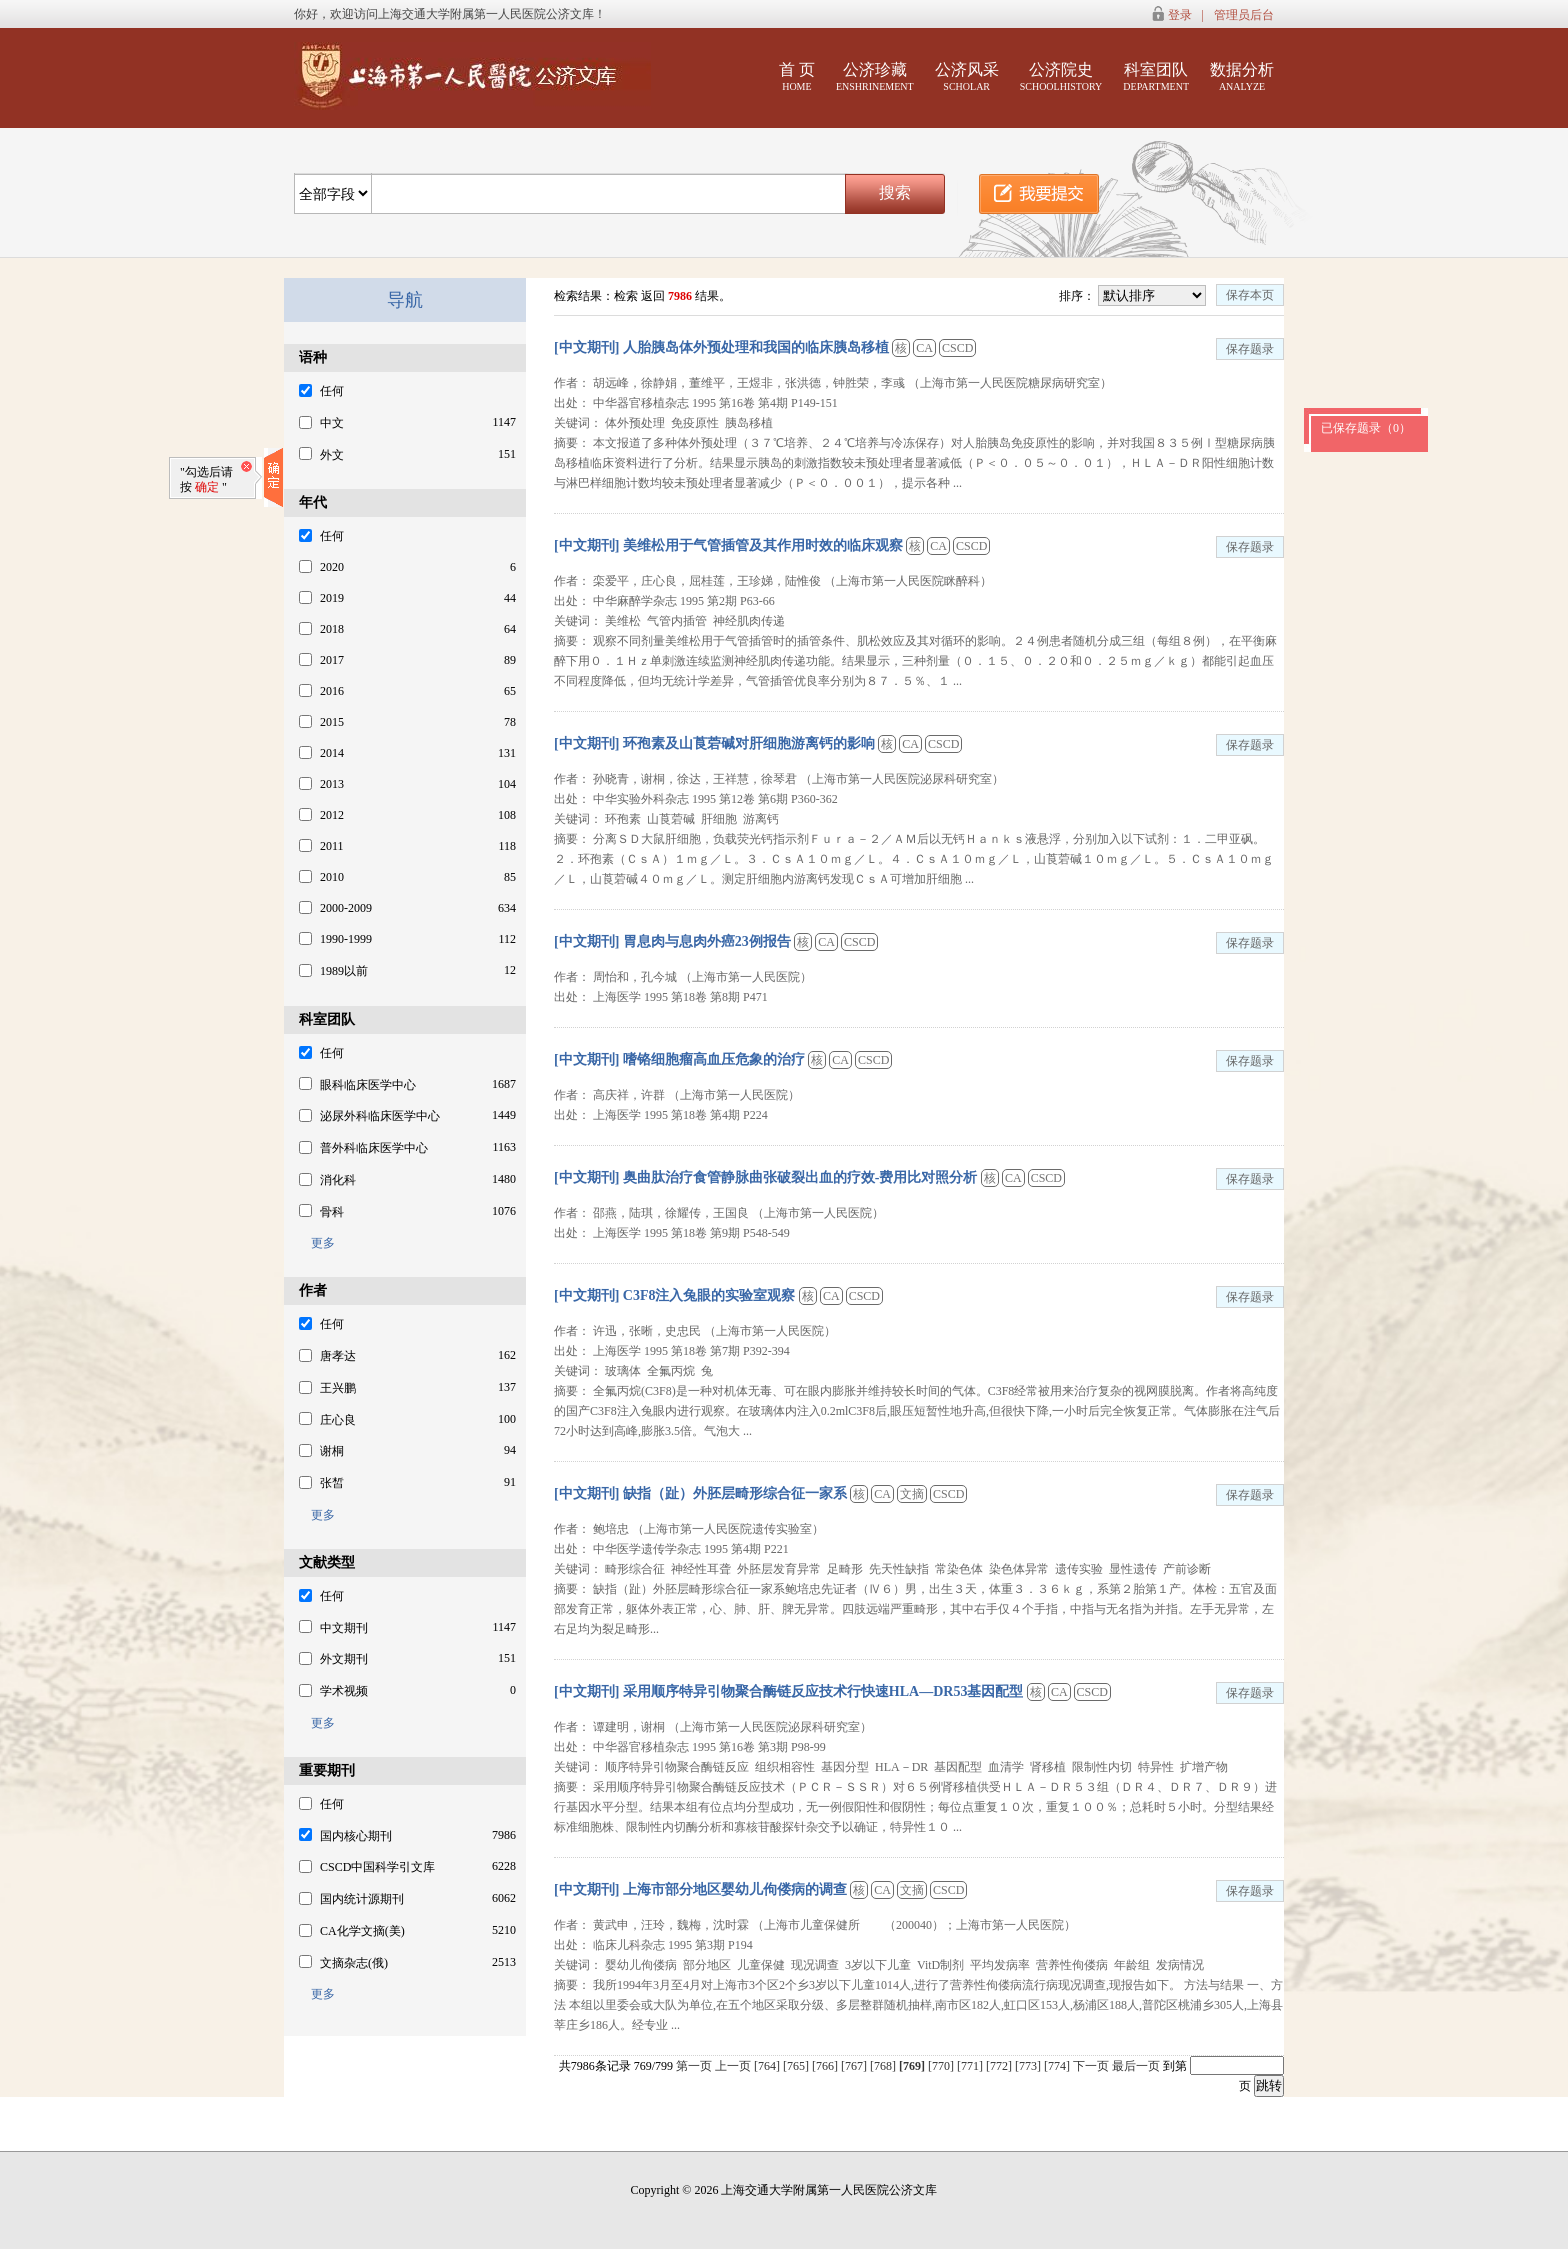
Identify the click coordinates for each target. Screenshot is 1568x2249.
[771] (971, 2066)
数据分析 (1242, 76)
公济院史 (1061, 76)
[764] (768, 2066)
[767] (855, 2066)
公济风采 (967, 76)
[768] (884, 2066)
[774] (1058, 2066)
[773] (1029, 2066)
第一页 (694, 2066)
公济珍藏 (875, 76)
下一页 (1091, 2066)
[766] (826, 2066)
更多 (317, 1243)
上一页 (733, 2066)
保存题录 (1250, 349)
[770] (942, 2066)
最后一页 (1136, 2066)
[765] (797, 2066)
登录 (1180, 15)
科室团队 (1156, 76)
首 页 (797, 76)
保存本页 (1250, 295)
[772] (1000, 2066)
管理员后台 (1244, 15)
